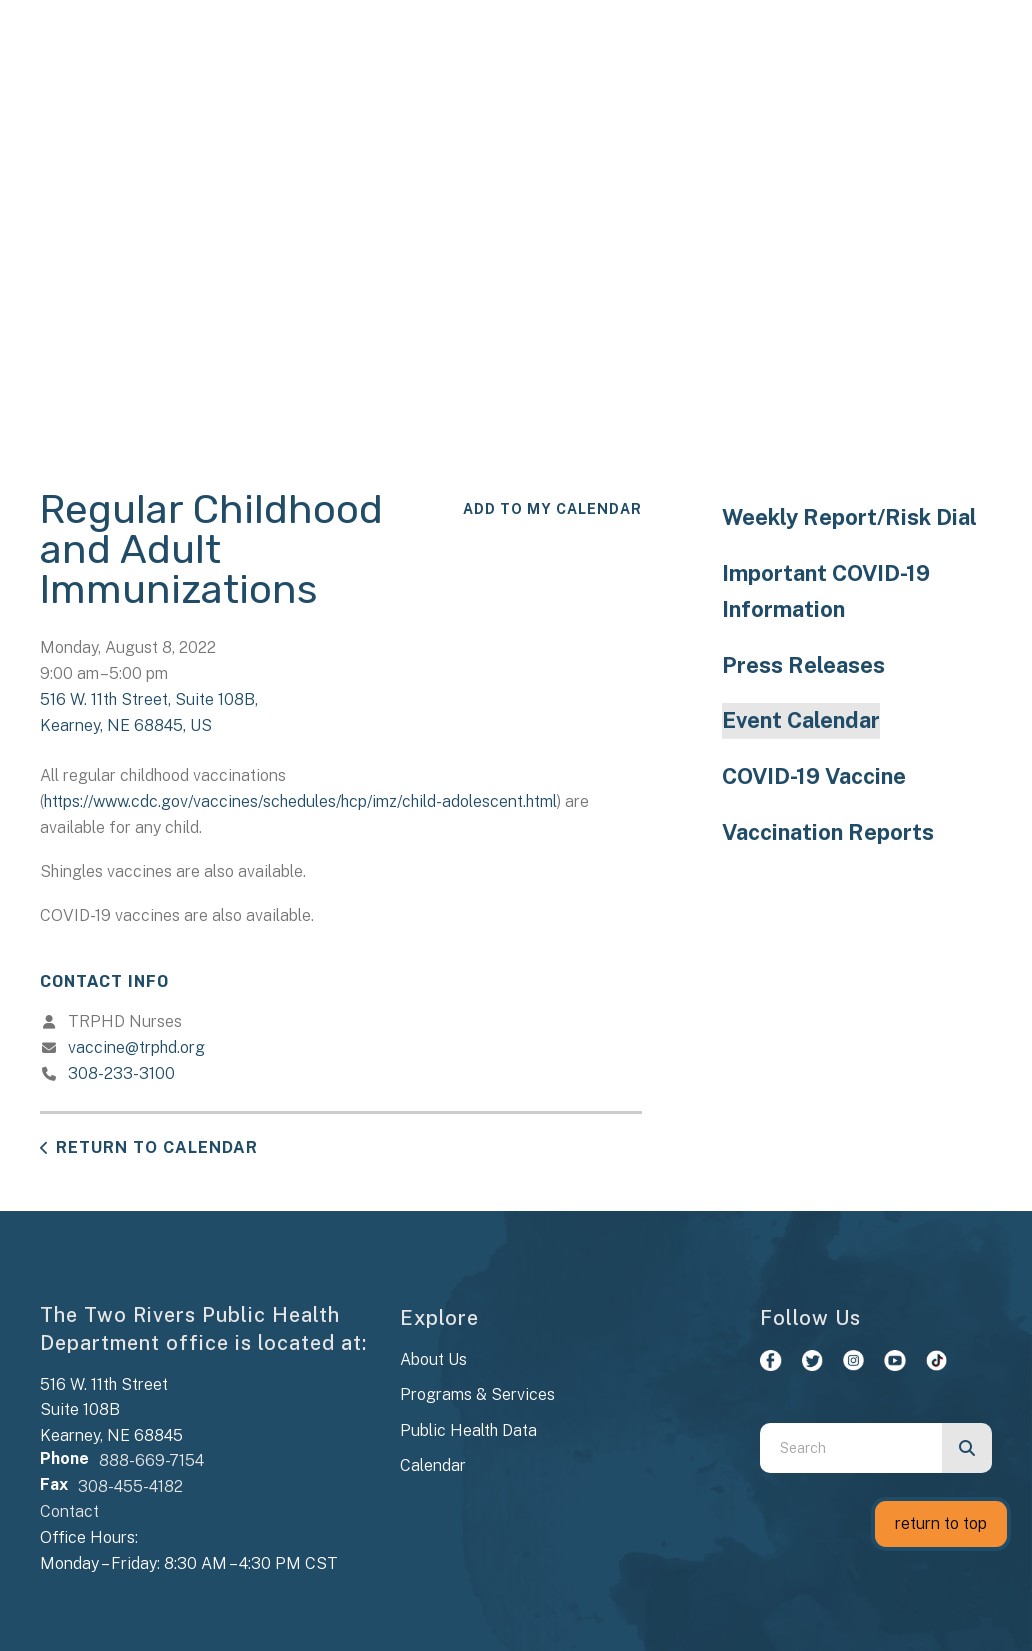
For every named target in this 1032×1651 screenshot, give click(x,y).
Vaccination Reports (828, 832)
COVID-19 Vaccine (814, 776)
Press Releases (803, 665)
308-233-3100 (121, 1073)
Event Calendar (801, 720)
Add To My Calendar (552, 509)
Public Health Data (468, 1430)
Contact (69, 1511)
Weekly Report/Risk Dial (849, 517)
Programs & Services (477, 1394)
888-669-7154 (151, 1460)
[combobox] (851, 1448)
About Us (433, 1359)
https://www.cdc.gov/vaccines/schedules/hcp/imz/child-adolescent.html (300, 801)
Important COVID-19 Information (826, 591)
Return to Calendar (157, 1147)
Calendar (433, 1465)
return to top (941, 1523)
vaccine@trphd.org (136, 1047)
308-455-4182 (130, 1486)
